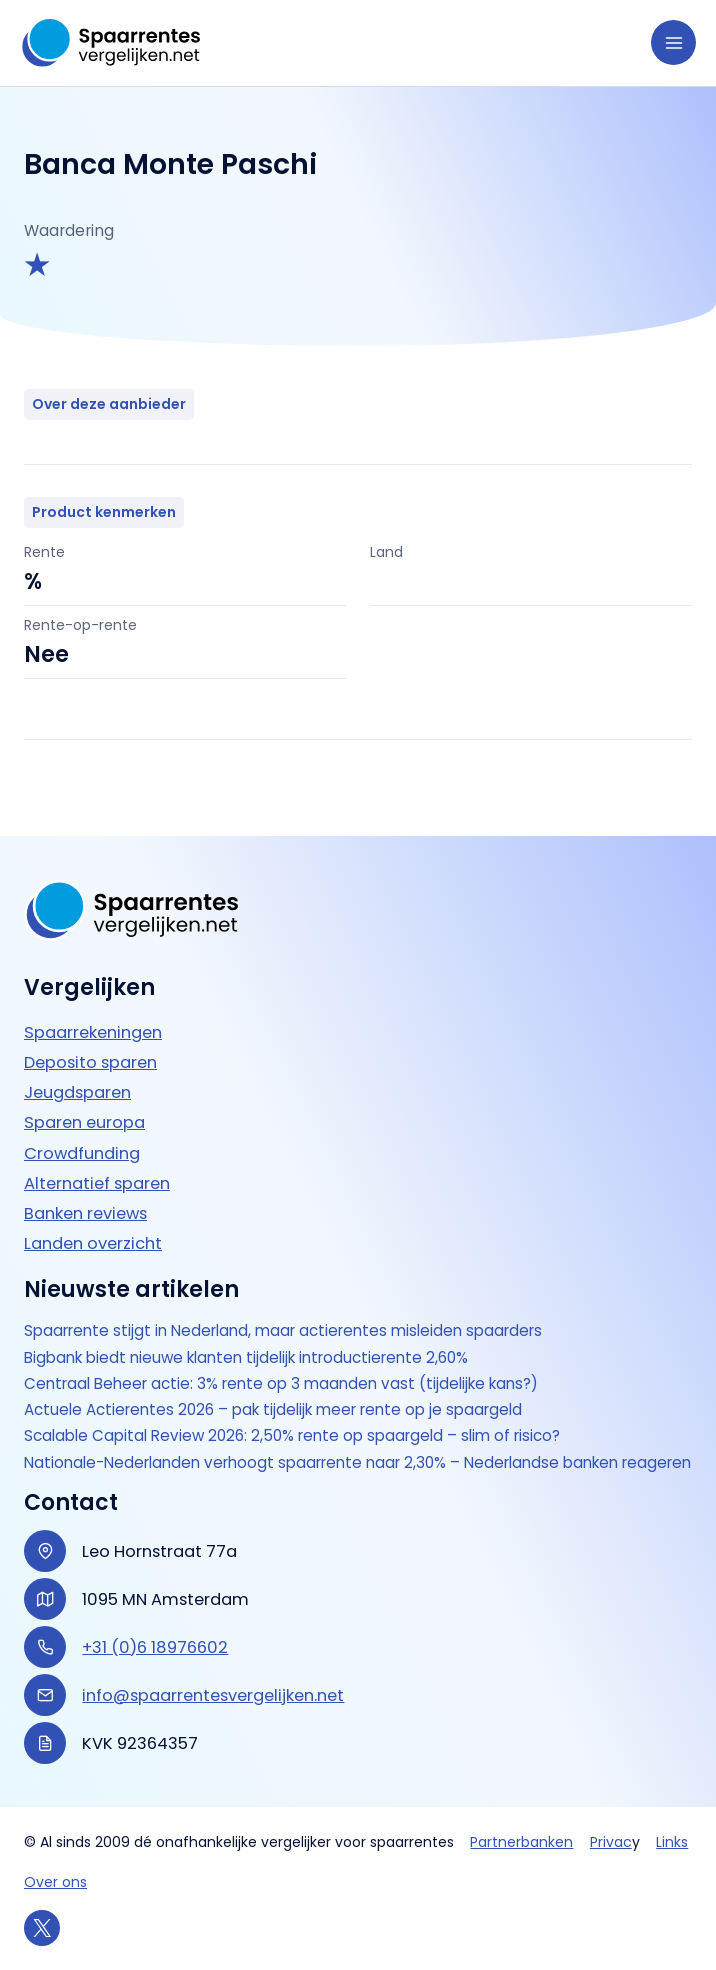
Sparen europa (84, 1102)
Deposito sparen (90, 1042)
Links (672, 1842)
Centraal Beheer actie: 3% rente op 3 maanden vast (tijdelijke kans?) (290, 1364)
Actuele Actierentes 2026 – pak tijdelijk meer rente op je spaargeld (282, 1390)
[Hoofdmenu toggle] (673, 42)
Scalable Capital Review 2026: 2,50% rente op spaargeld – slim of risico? (300, 1416)
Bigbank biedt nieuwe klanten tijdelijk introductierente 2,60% (256, 1337)
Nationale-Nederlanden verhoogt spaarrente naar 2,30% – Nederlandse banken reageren (333, 1452)
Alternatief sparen (97, 1162)
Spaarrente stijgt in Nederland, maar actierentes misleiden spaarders (292, 1311)
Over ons (55, 1882)
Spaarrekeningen (93, 1012)
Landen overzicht (93, 1223)
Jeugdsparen (77, 1072)
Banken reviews (85, 1192)
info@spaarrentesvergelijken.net (213, 1695)
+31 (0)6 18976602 (155, 1647)
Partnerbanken (521, 1842)
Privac (611, 1842)
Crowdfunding (82, 1132)
